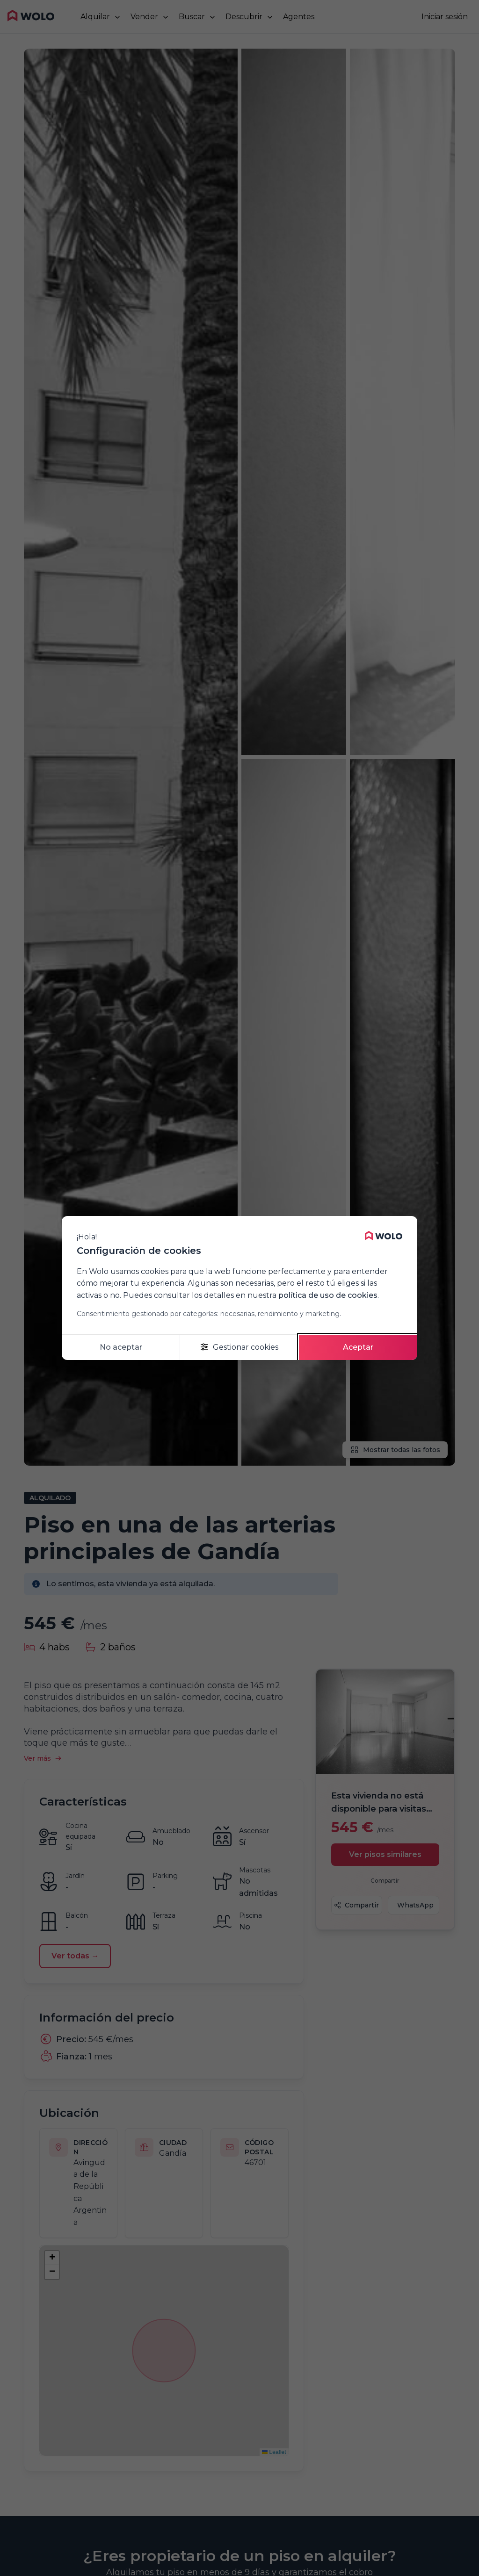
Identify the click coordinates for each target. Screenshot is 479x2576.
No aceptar (121, 1347)
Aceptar (358, 1347)
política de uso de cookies (327, 1295)
